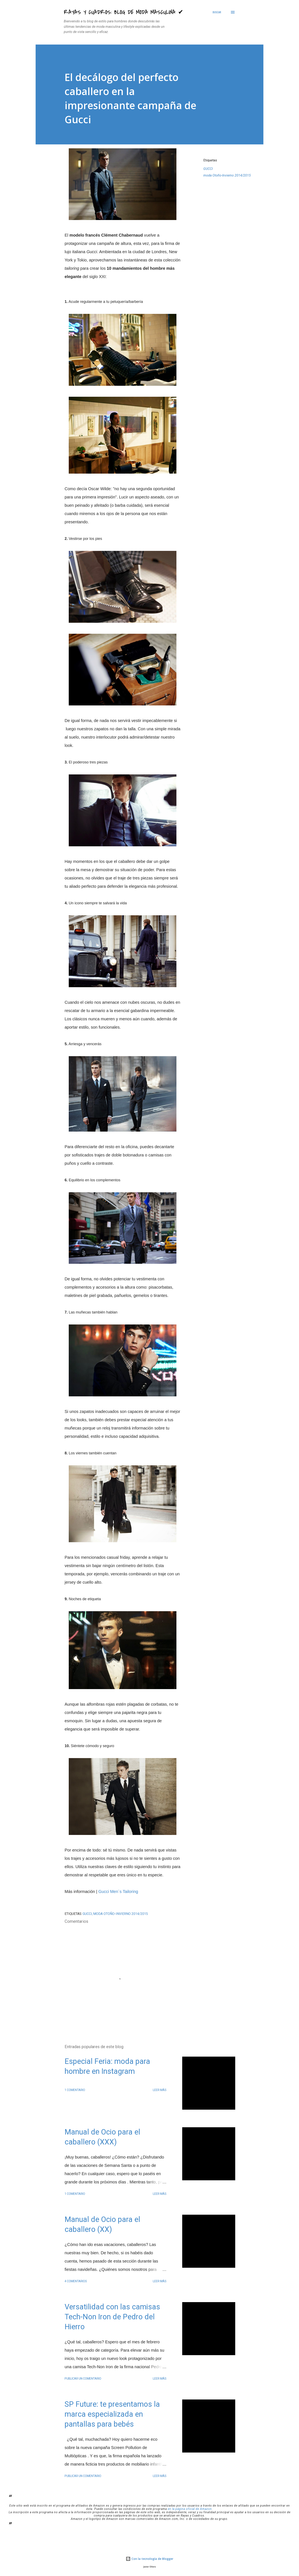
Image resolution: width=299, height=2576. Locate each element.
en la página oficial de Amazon (190, 2509)
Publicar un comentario (83, 2378)
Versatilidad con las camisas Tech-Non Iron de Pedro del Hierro (112, 2317)
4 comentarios (76, 2281)
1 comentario (75, 2090)
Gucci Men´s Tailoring (118, 1891)
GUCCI (208, 169)
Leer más (159, 2090)
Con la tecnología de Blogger (149, 2559)
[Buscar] (217, 12)
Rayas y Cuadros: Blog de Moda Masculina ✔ (123, 12)
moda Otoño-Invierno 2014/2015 (227, 175)
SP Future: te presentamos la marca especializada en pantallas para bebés (112, 2414)
